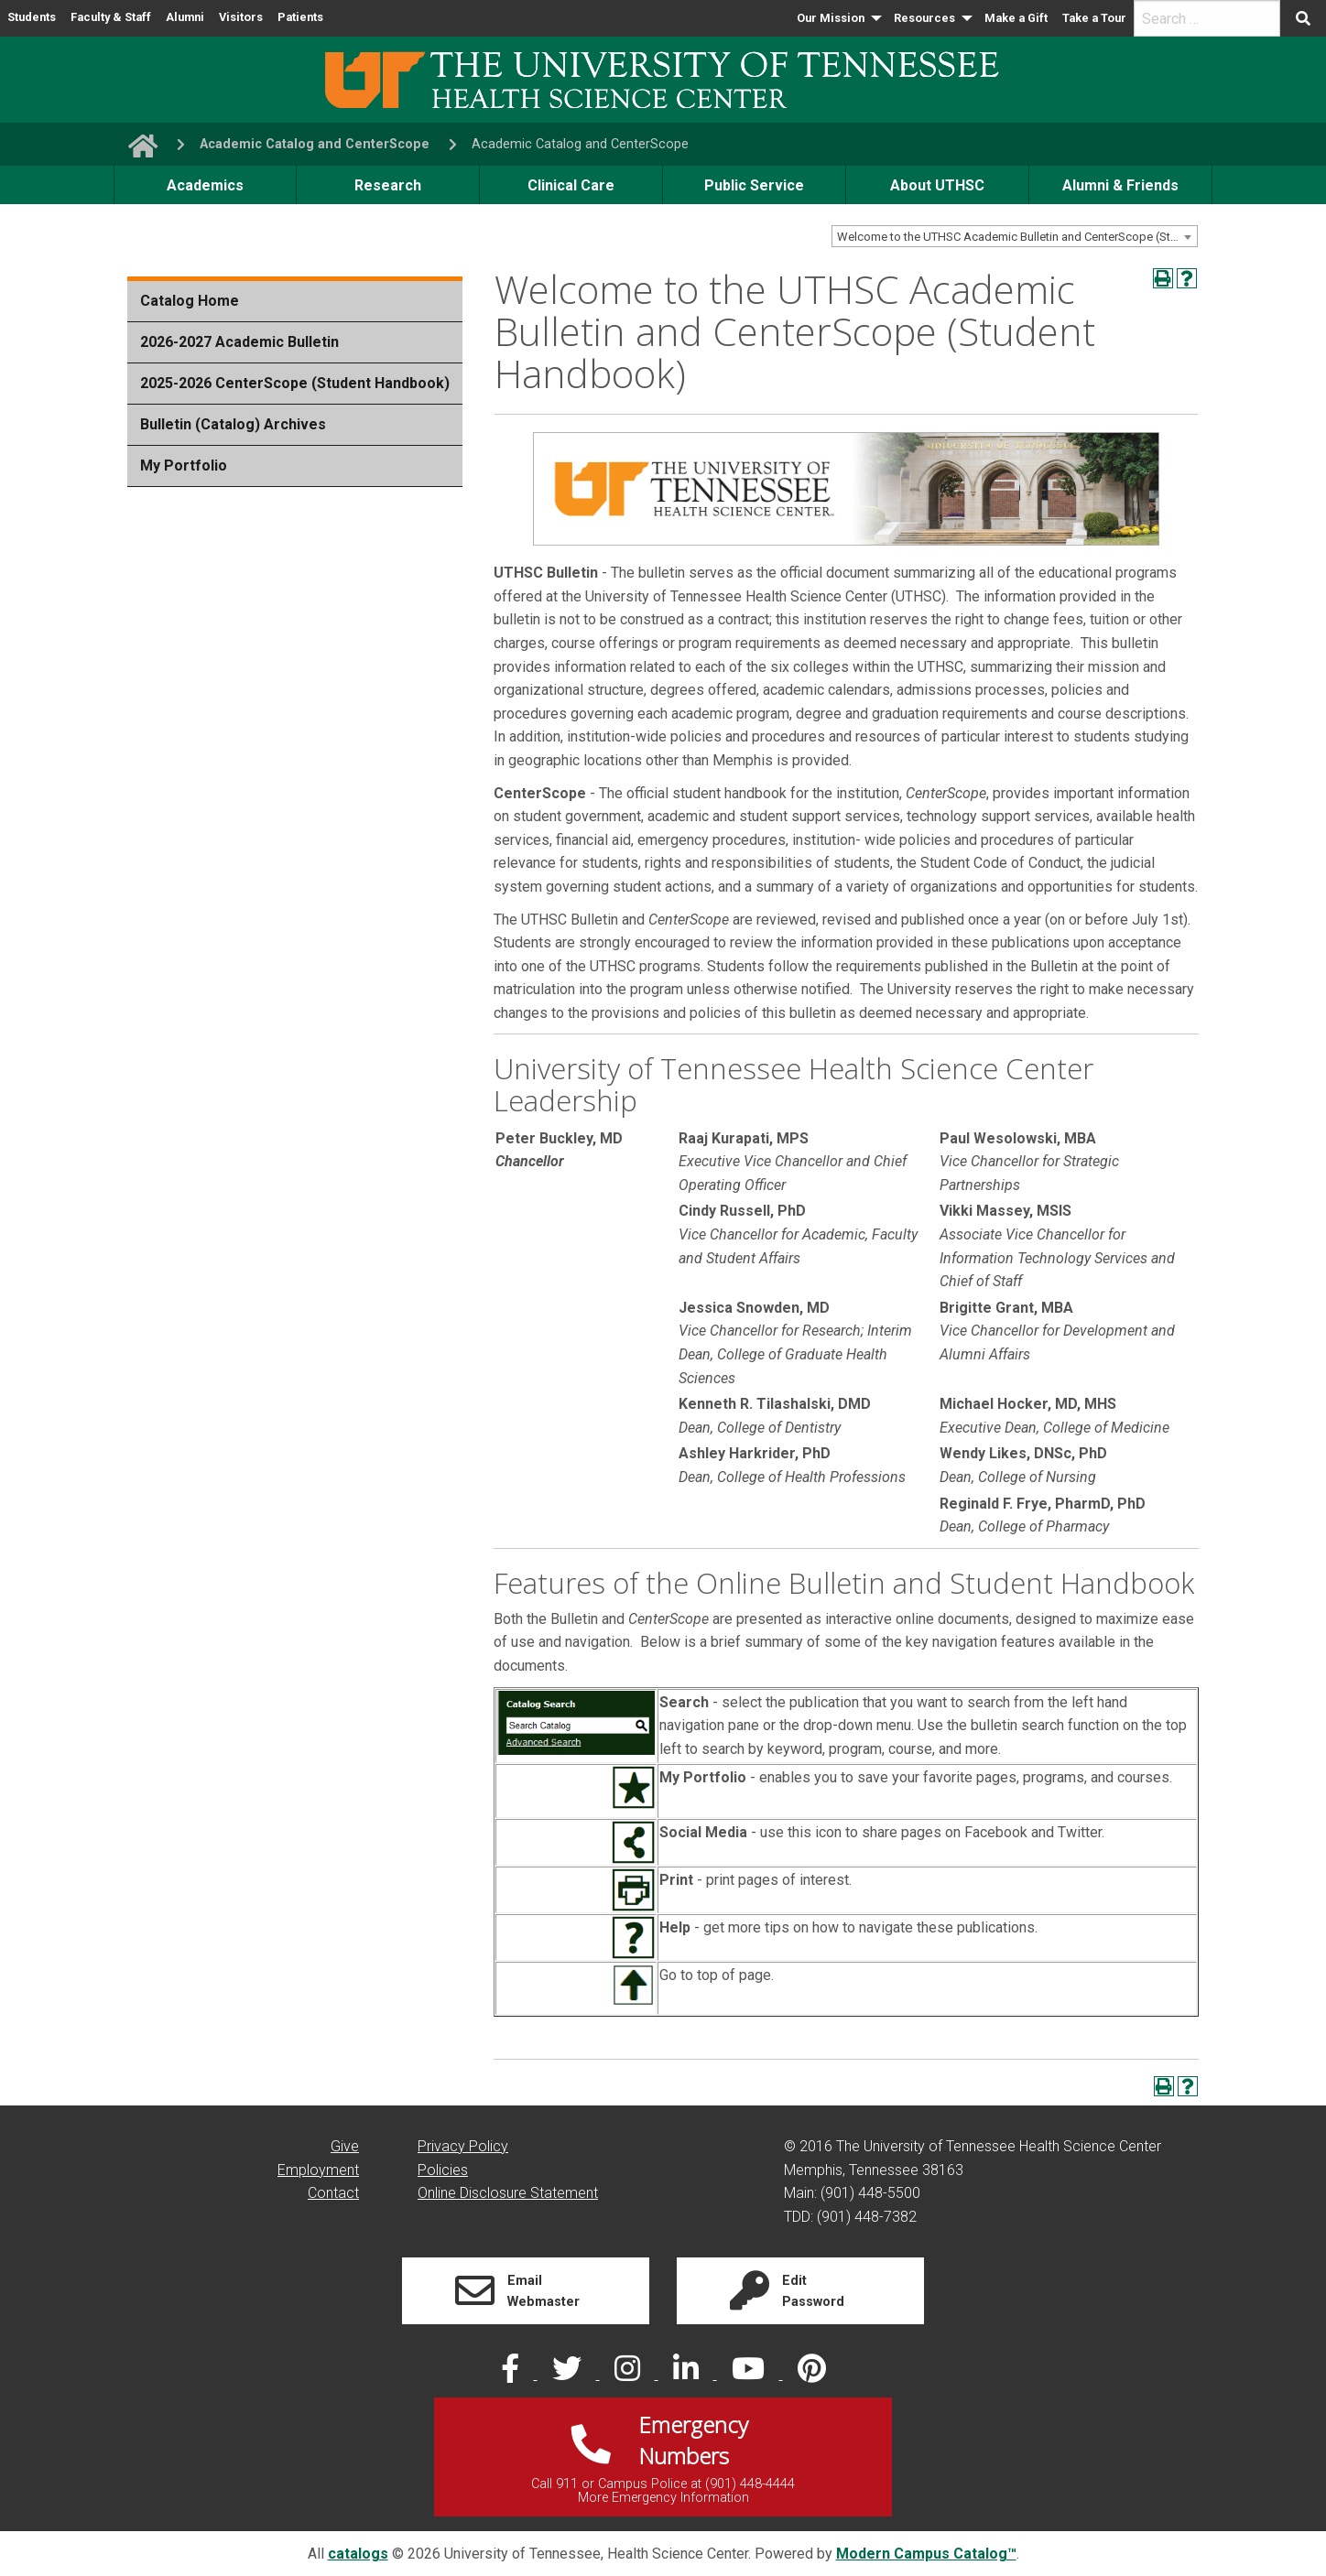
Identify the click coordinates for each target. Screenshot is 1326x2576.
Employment (318, 2170)
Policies (443, 2170)
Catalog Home (189, 300)
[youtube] (750, 2374)
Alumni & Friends (1120, 185)
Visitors (241, 17)
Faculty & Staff (111, 17)
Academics (205, 185)
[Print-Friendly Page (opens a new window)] (1163, 278)
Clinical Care (570, 185)
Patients (300, 17)
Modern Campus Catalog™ (926, 2553)
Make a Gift (1016, 18)
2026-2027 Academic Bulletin (239, 342)
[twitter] (569, 2374)
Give (345, 2146)
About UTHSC (937, 185)
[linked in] (687, 2374)
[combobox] (1014, 236)
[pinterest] (812, 2374)
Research (387, 185)
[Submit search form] (1303, 18)
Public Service (754, 185)
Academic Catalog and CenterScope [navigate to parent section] (314, 144)
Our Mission (830, 18)
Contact (333, 2193)
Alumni (185, 17)
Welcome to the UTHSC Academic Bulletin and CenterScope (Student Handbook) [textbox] (1017, 237)
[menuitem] (837, 18)
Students (31, 17)
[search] (1207, 18)
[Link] (525, 2290)
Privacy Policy (463, 2146)
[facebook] (512, 2374)
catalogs (358, 2553)
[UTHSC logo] (663, 78)
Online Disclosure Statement (508, 2193)
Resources (924, 18)
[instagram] (629, 2374)
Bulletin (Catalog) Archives (233, 424)
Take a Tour (1094, 18)
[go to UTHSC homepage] (136, 144)
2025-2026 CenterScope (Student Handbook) (295, 383)
